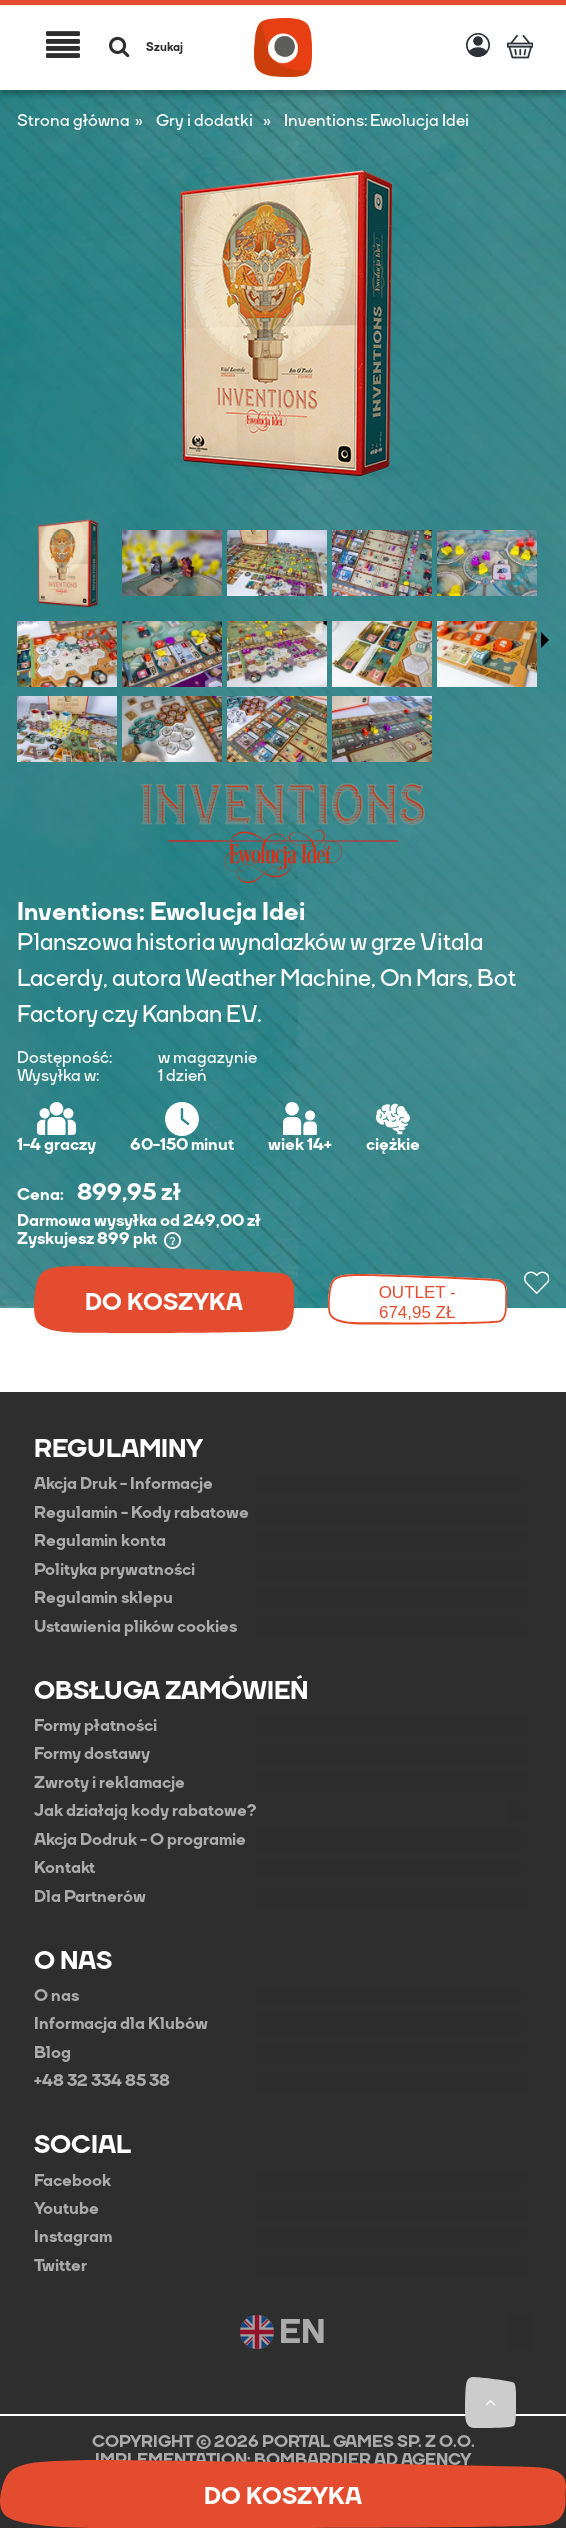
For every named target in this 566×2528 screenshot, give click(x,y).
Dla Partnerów (90, 1897)
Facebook (72, 2181)
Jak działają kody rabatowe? (145, 1811)
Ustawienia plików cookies (135, 1627)
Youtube (66, 2209)
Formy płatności (95, 1726)
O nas (56, 1996)
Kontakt (64, 1868)
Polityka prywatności (114, 1570)
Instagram (73, 2237)
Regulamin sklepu (103, 1598)
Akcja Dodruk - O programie (140, 1840)
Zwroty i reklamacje (109, 1783)
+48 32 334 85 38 (102, 2081)
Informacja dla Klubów (121, 2024)
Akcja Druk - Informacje (123, 1484)
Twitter (60, 2266)
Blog (52, 2053)
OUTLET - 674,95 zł (417, 1302)
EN (282, 2332)
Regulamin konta (100, 1541)
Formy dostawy (92, 1754)
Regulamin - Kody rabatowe (141, 1513)
